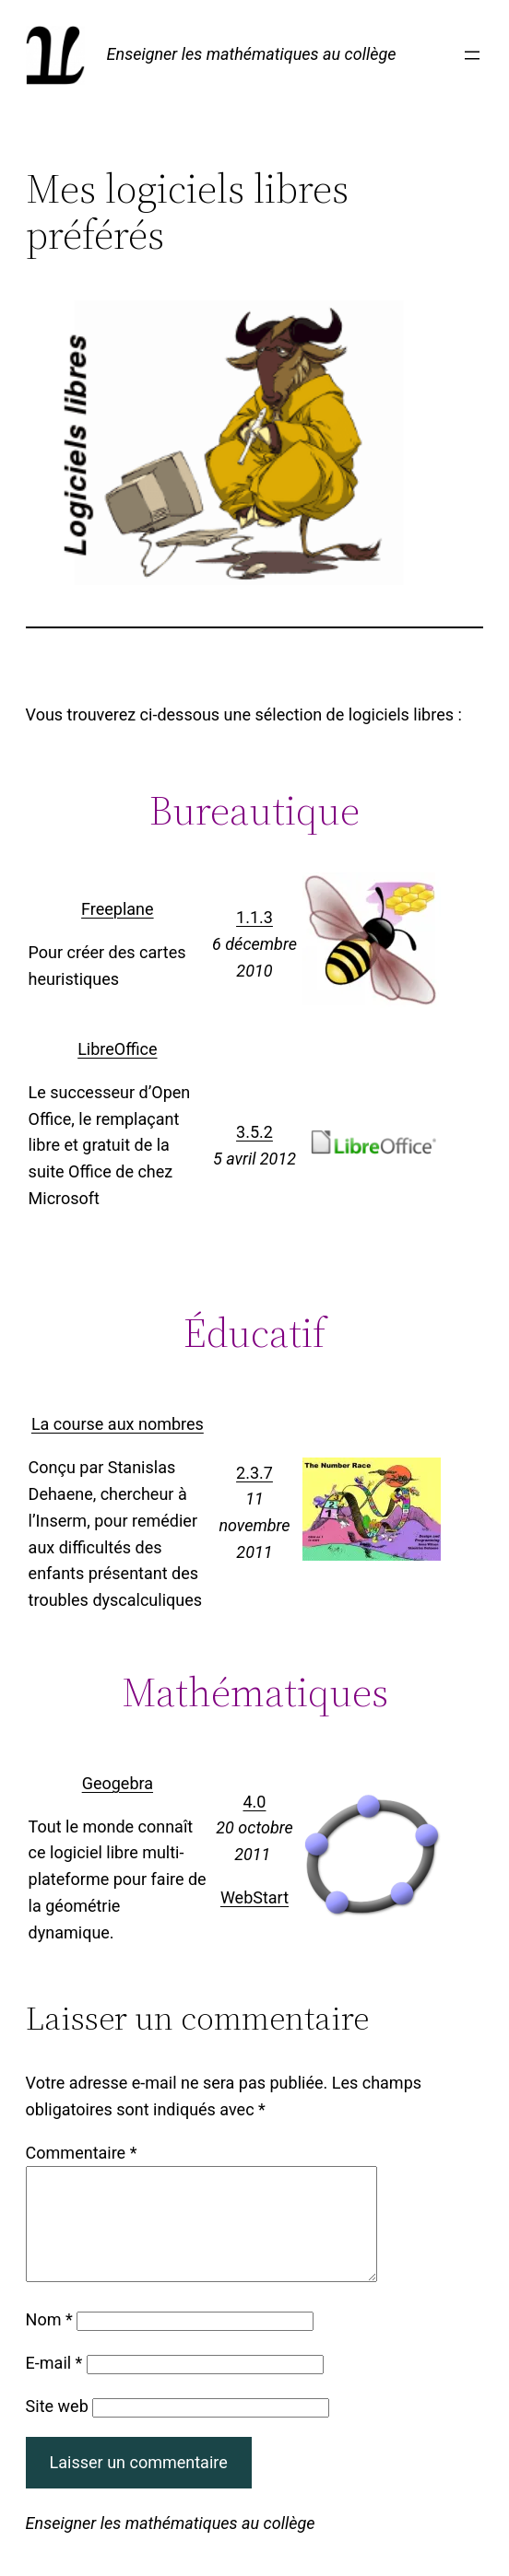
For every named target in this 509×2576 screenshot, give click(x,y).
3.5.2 (254, 1132)
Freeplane (117, 909)
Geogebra (117, 1783)
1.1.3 (254, 917)
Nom (49, 2341)
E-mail (54, 2385)
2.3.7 (254, 1472)
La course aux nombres (117, 1424)
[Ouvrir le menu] (472, 55)
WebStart (254, 1897)
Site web (57, 2428)
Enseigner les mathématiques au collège (252, 54)
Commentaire (81, 2152)
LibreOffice (117, 1049)
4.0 (254, 1801)
